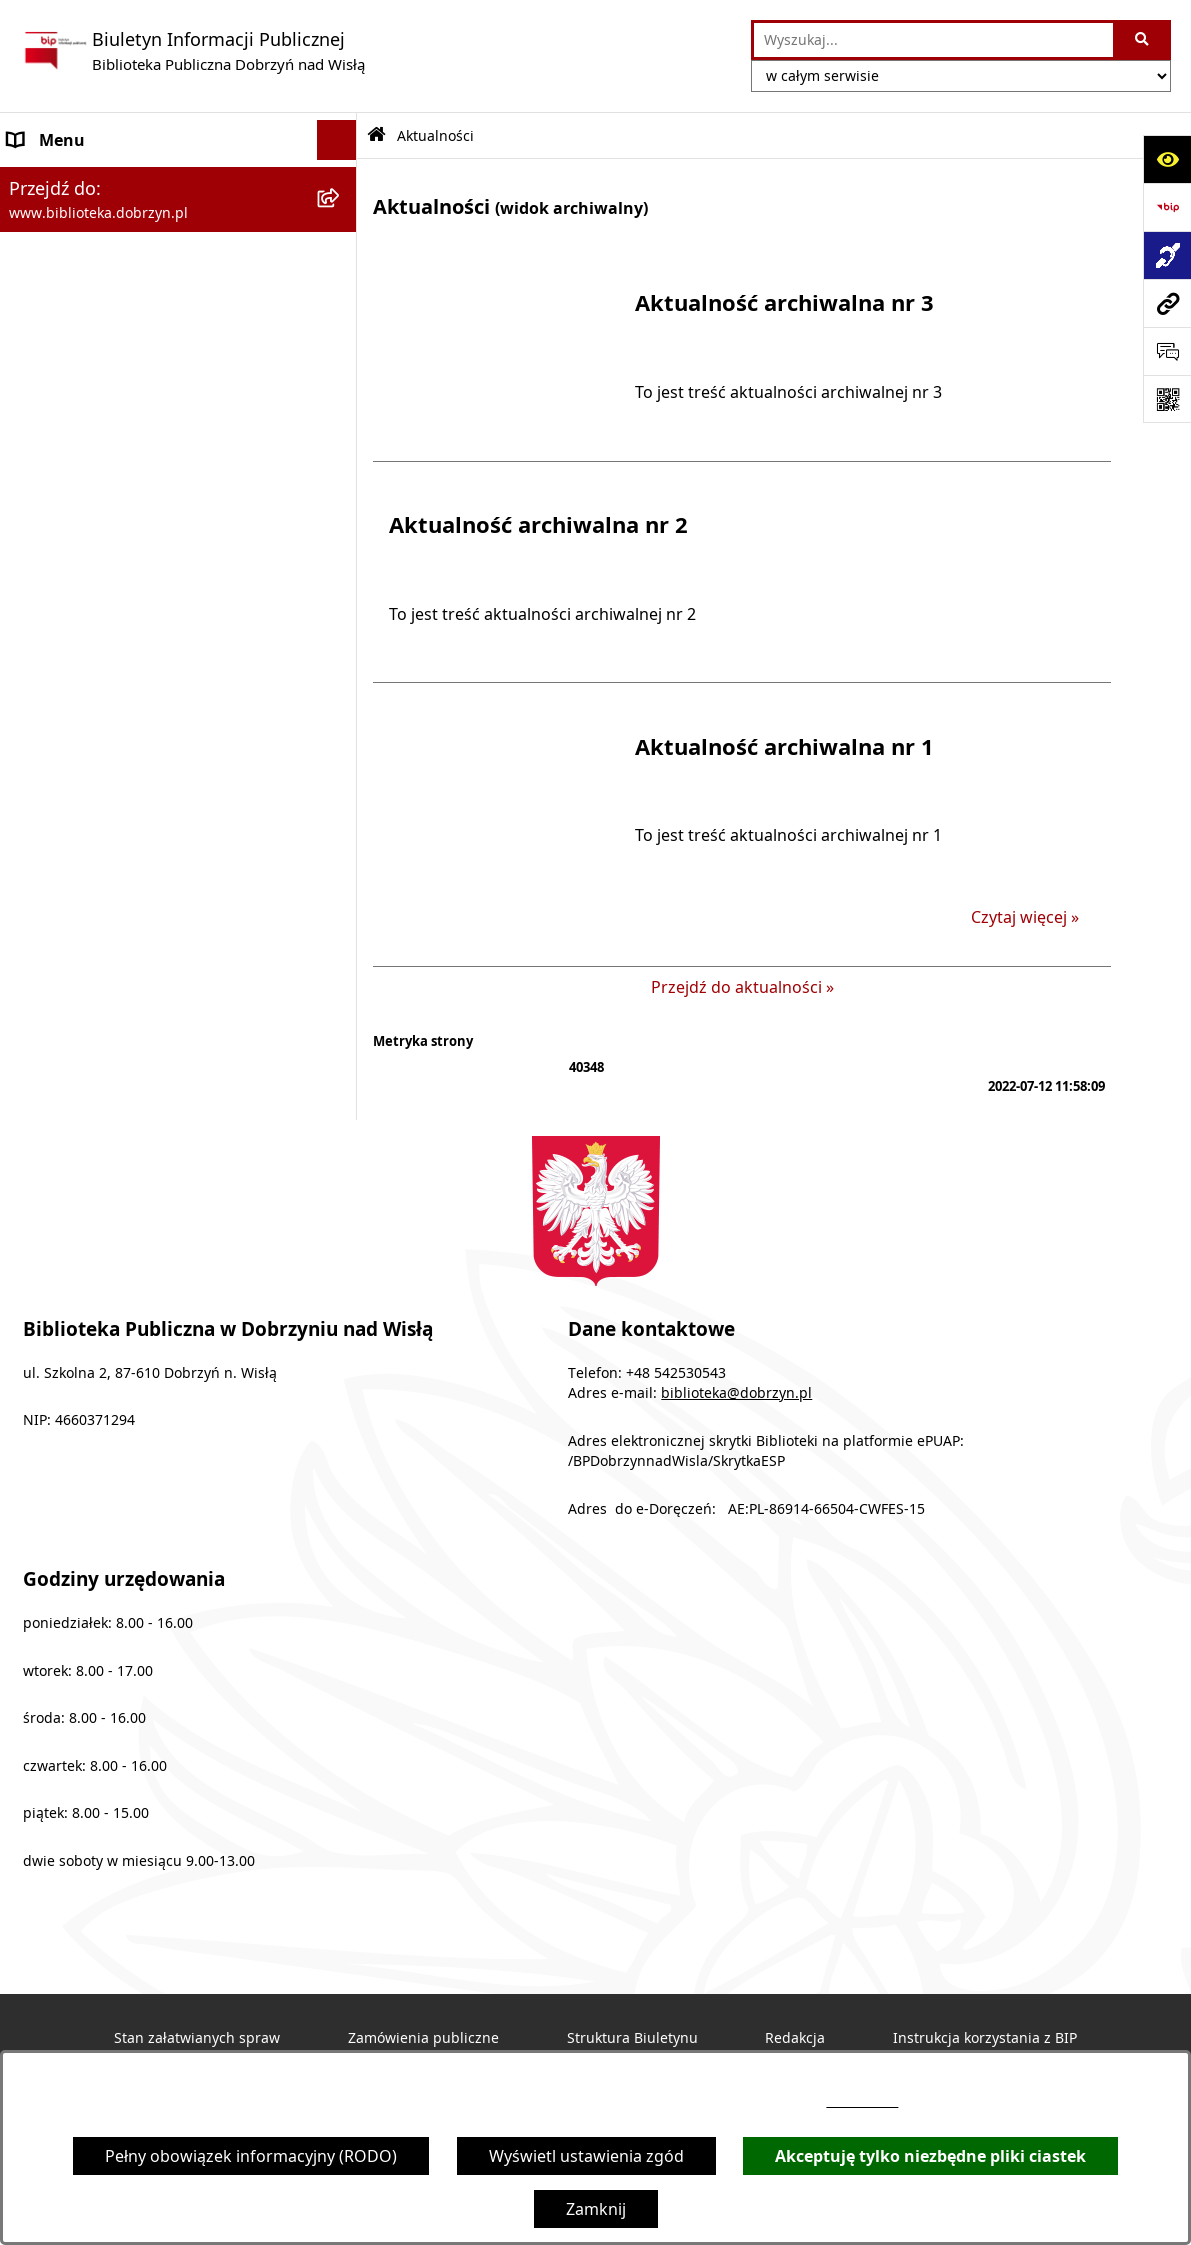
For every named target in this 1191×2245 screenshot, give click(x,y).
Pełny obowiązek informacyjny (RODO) (251, 2156)
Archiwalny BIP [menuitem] (64, 300)
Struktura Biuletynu (632, 2038)
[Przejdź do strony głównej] (192, 51)
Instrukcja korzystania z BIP (985, 2038)
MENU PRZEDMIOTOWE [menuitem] (98, 220)
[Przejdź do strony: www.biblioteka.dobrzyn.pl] (1167, 303)
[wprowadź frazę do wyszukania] (933, 40)
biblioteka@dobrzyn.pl (736, 1393)
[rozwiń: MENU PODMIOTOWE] (341, 180)
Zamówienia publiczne (423, 2038)
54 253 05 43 (862, 2101)
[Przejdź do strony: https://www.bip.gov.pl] (1167, 207)
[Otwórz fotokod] (1167, 399)
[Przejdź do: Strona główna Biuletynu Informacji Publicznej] (376, 135)
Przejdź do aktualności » (742, 987)
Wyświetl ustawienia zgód (586, 2156)
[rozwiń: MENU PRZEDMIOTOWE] (341, 220)
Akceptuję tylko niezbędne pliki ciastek (930, 2156)
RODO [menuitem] (32, 420)
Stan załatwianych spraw (197, 2038)
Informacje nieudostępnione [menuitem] (116, 380)
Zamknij (596, 2209)
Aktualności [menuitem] (52, 340)
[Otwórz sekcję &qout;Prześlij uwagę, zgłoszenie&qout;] (1167, 351)
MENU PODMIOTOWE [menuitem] (91, 180)
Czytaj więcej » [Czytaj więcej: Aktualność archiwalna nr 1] (1025, 917)
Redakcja (795, 2038)
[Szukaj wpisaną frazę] (1143, 40)
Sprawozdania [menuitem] (62, 260)
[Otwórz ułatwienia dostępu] (1167, 159)
